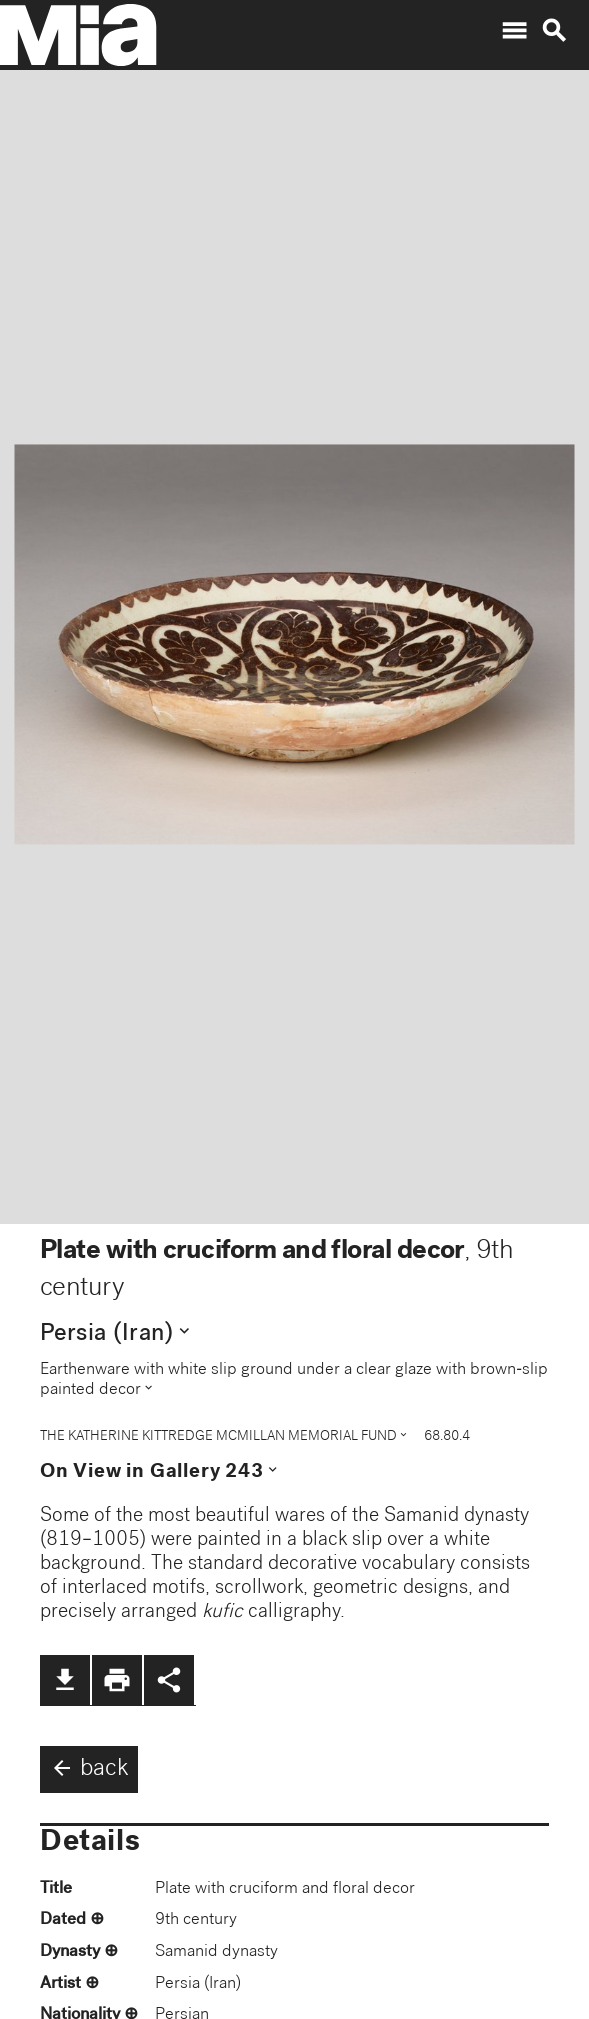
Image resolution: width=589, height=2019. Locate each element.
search (554, 31)
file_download (65, 1680)
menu (514, 31)
